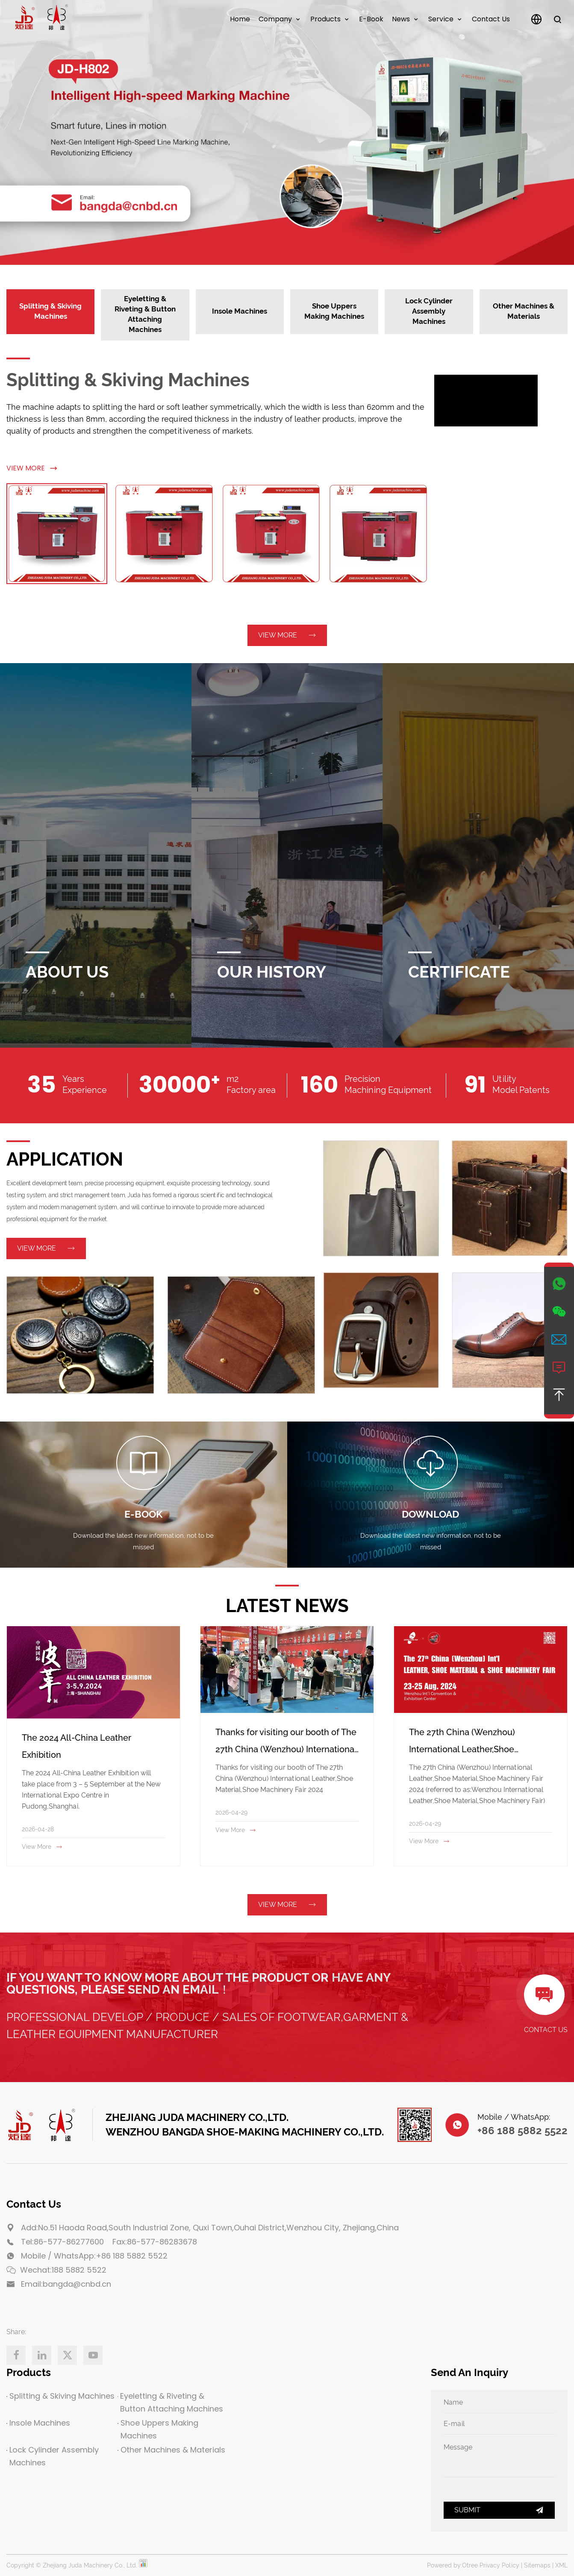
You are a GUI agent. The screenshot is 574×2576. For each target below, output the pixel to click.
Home (240, 19)
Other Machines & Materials (171, 2449)
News (401, 19)
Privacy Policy (499, 2565)
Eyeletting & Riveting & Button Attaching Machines (170, 2402)
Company (275, 19)
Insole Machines (38, 2422)
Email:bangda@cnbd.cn (66, 2284)
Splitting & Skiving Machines (128, 380)
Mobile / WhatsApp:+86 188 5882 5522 (94, 2255)
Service (440, 19)
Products (325, 19)
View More (31, 468)
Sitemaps (537, 2565)
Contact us (491, 19)
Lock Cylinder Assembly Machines (52, 2456)
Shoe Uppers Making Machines (158, 2429)
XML (561, 2565)
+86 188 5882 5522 (522, 2130)
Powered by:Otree (452, 2565)
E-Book (371, 19)
